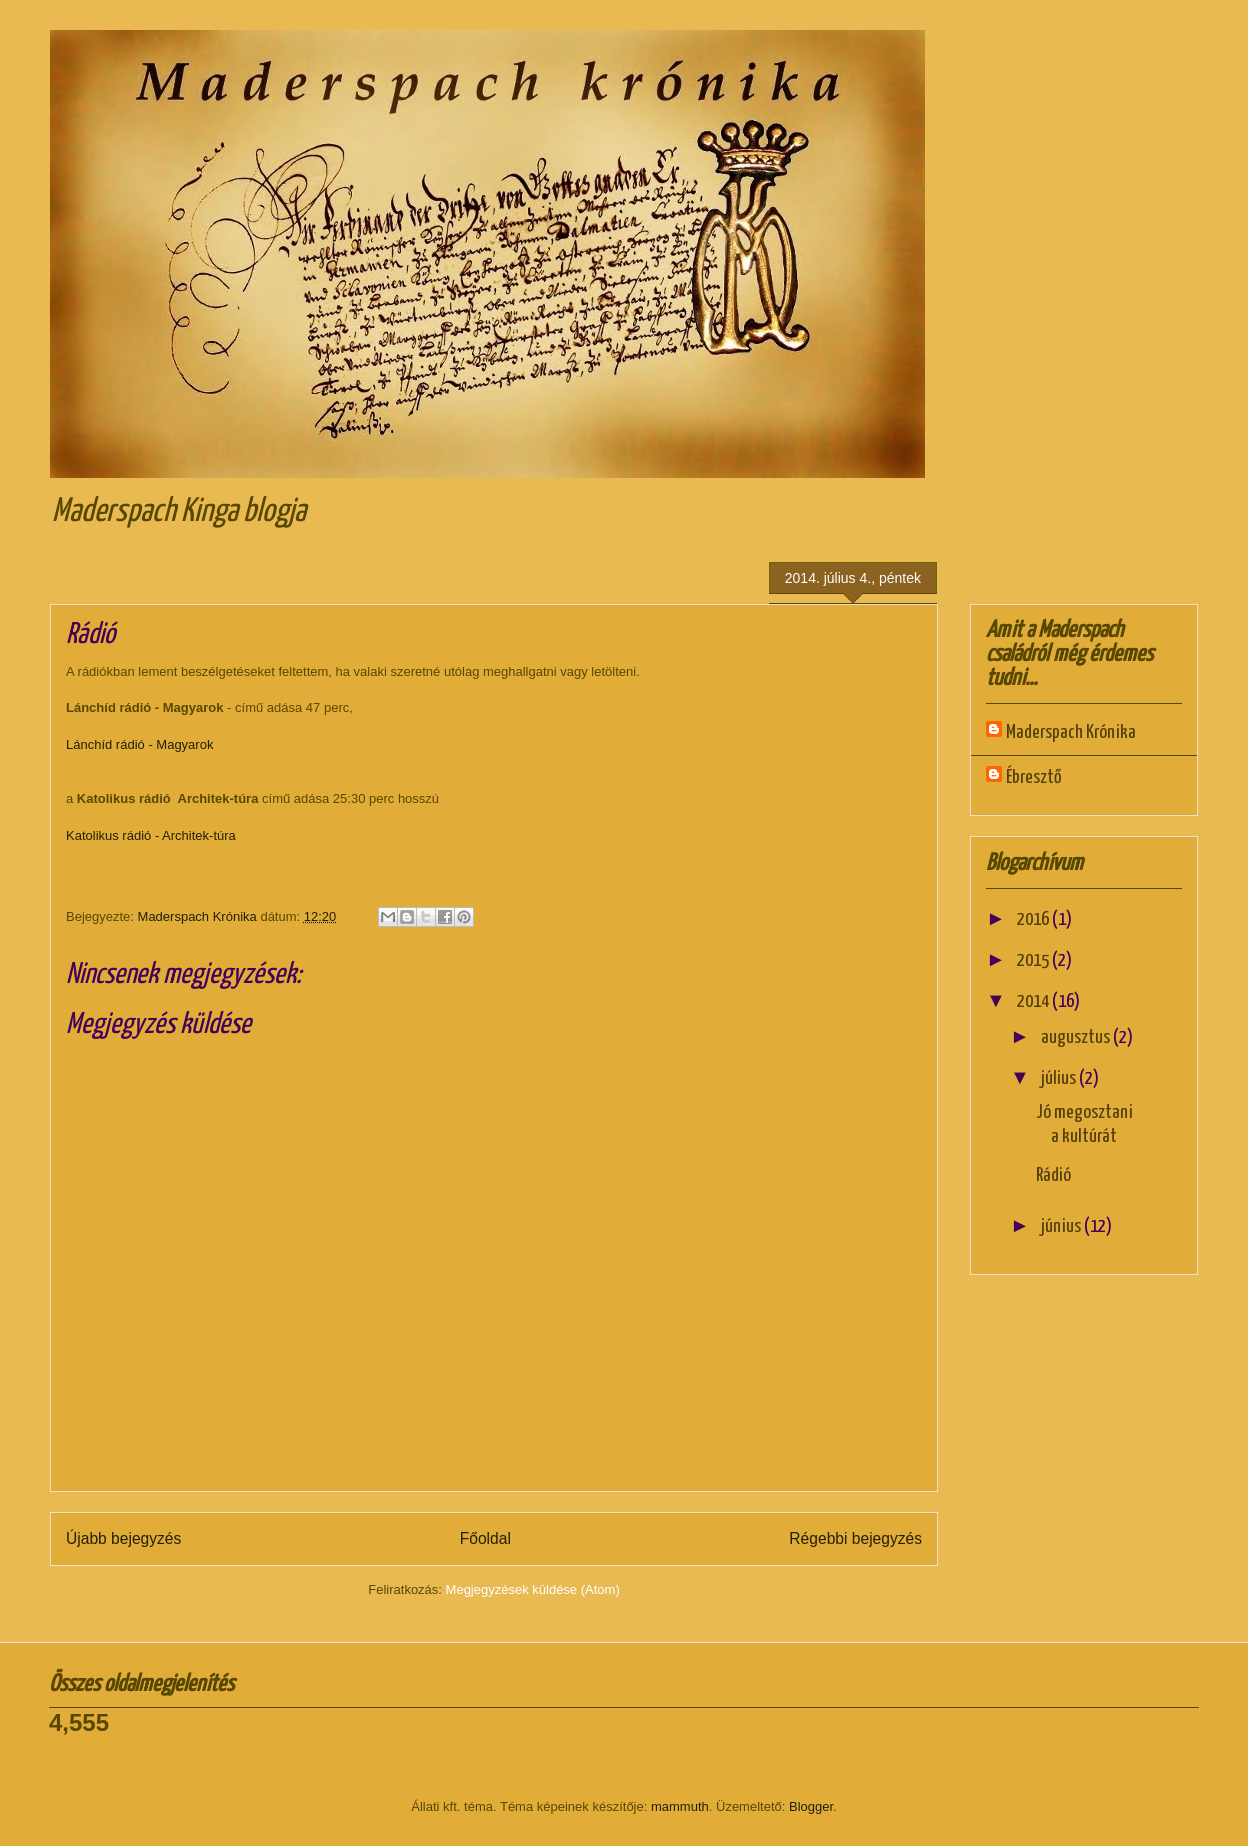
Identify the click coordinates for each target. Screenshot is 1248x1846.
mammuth (680, 1806)
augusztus (1077, 1037)
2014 (1034, 1001)
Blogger (811, 1806)
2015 (1034, 960)
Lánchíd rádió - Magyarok (139, 744)
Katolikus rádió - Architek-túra (151, 835)
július (1060, 1078)
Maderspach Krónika (1071, 732)
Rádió (1053, 1175)
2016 (1034, 919)
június (1062, 1226)
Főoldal (485, 1538)
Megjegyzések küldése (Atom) (533, 1589)
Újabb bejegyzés (123, 1538)
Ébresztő (1034, 777)
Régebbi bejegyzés (855, 1538)
